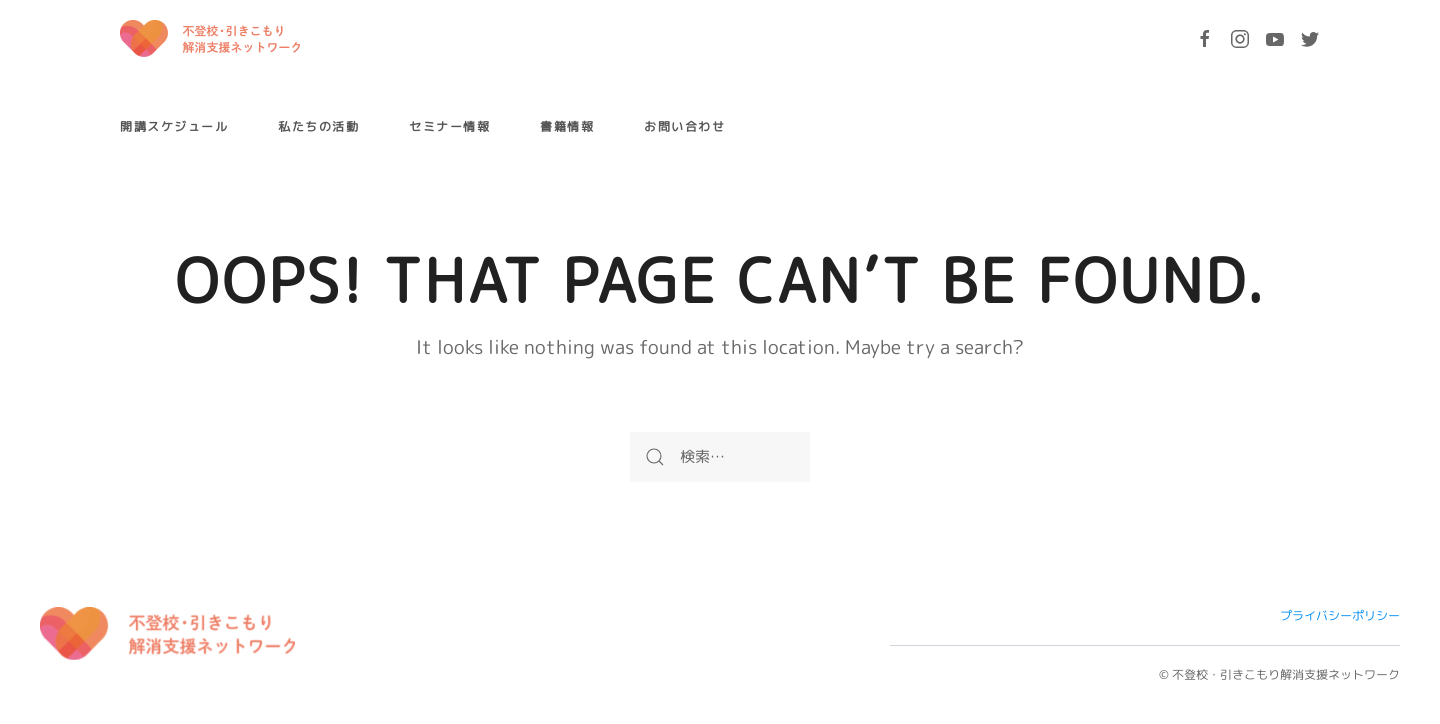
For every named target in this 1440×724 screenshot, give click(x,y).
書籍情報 (567, 126)
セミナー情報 (449, 126)
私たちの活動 (318, 126)
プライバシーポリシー (1340, 615)
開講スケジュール (174, 126)
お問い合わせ (684, 126)
